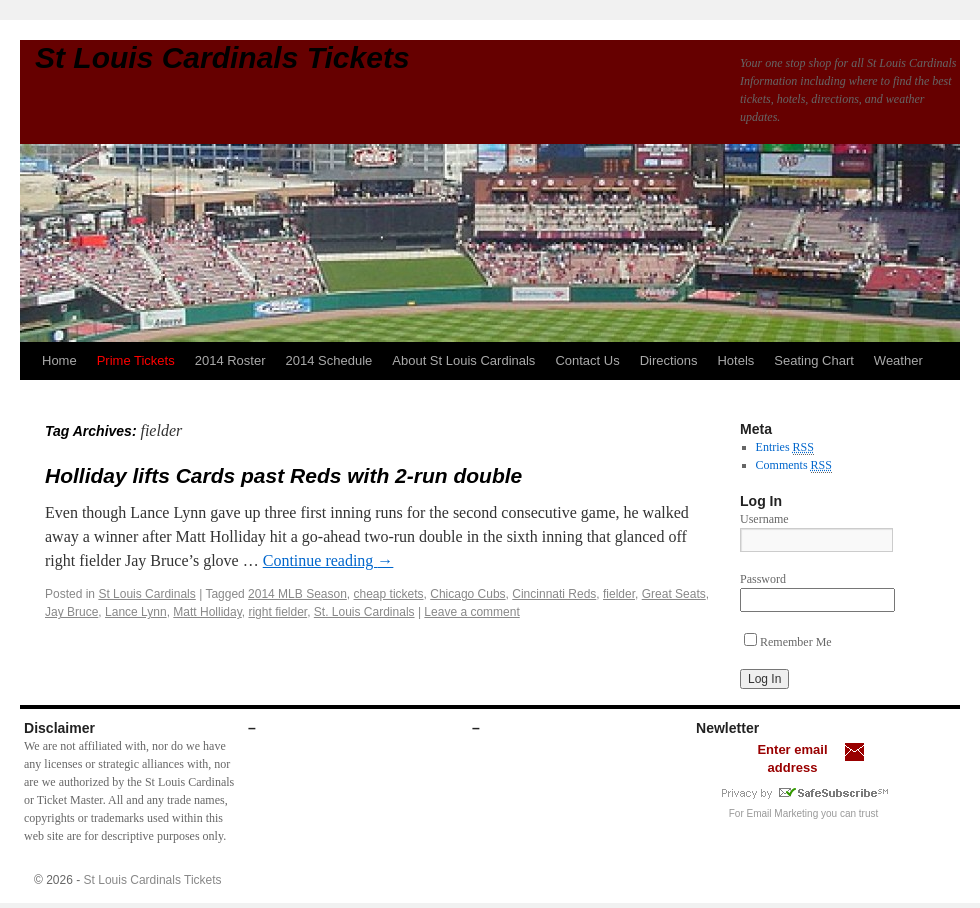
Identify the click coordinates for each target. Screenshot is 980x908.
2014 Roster (230, 360)
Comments (794, 465)
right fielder (277, 612)
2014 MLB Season (297, 594)
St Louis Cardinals (146, 594)
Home (59, 360)
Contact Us (587, 360)
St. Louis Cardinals (364, 612)
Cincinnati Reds (554, 594)
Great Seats (674, 594)
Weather (898, 360)
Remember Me (788, 642)
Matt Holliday (207, 612)
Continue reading (328, 560)
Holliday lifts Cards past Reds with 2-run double (283, 475)
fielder (619, 594)
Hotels (735, 360)
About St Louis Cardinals (463, 360)
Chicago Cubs (467, 594)
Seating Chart (814, 360)
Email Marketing (783, 813)
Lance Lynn (136, 612)
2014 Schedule (329, 360)
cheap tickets (389, 594)
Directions (669, 360)
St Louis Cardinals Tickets (222, 57)
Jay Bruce (71, 612)
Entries (785, 447)
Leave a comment (471, 612)
